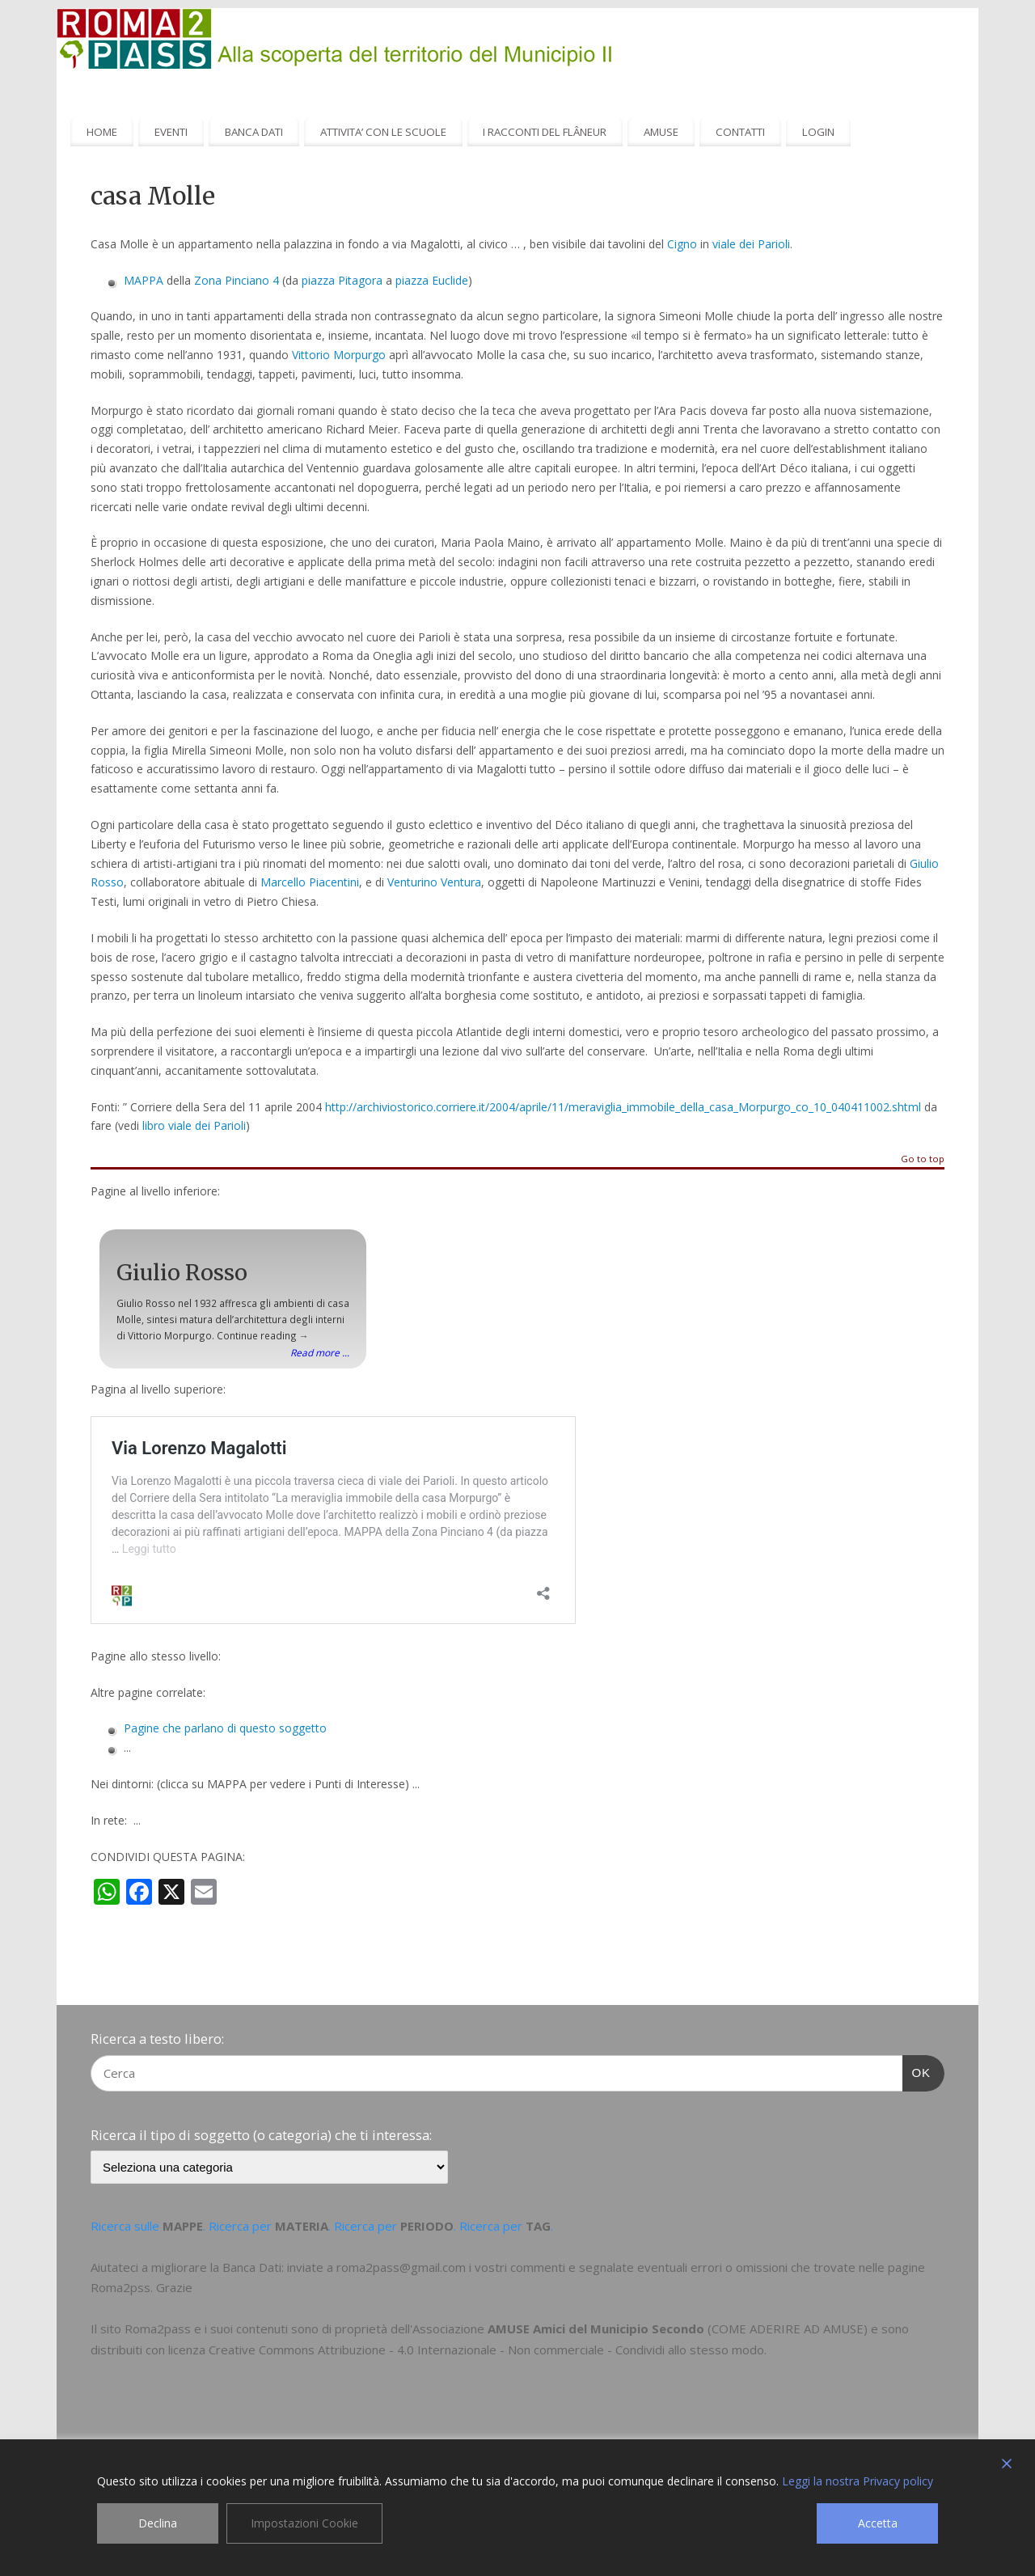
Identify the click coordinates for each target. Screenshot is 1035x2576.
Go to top (922, 1159)
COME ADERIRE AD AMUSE (788, 2328)
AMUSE (661, 132)
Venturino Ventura (434, 882)
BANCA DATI (254, 132)
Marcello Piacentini (309, 882)
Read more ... (319, 1352)
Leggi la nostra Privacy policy (857, 2481)
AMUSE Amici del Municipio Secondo (596, 2328)
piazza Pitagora (342, 280)
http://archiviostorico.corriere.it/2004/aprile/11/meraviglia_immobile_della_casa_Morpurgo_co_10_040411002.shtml (623, 1107)
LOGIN (818, 132)
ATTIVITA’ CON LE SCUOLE (383, 132)
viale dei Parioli (751, 244)
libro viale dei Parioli (194, 1125)
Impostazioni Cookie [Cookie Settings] (304, 2523)
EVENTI (171, 132)
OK (917, 2070)
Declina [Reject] (157, 2523)
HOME (102, 132)
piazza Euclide (431, 280)
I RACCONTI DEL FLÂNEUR (544, 132)
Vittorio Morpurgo (339, 354)
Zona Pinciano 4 (236, 280)
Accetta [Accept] (878, 2523)
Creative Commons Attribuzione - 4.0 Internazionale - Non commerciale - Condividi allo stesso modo (486, 2349)
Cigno (682, 244)
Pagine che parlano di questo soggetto (225, 1728)
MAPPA (143, 280)
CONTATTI (740, 132)
